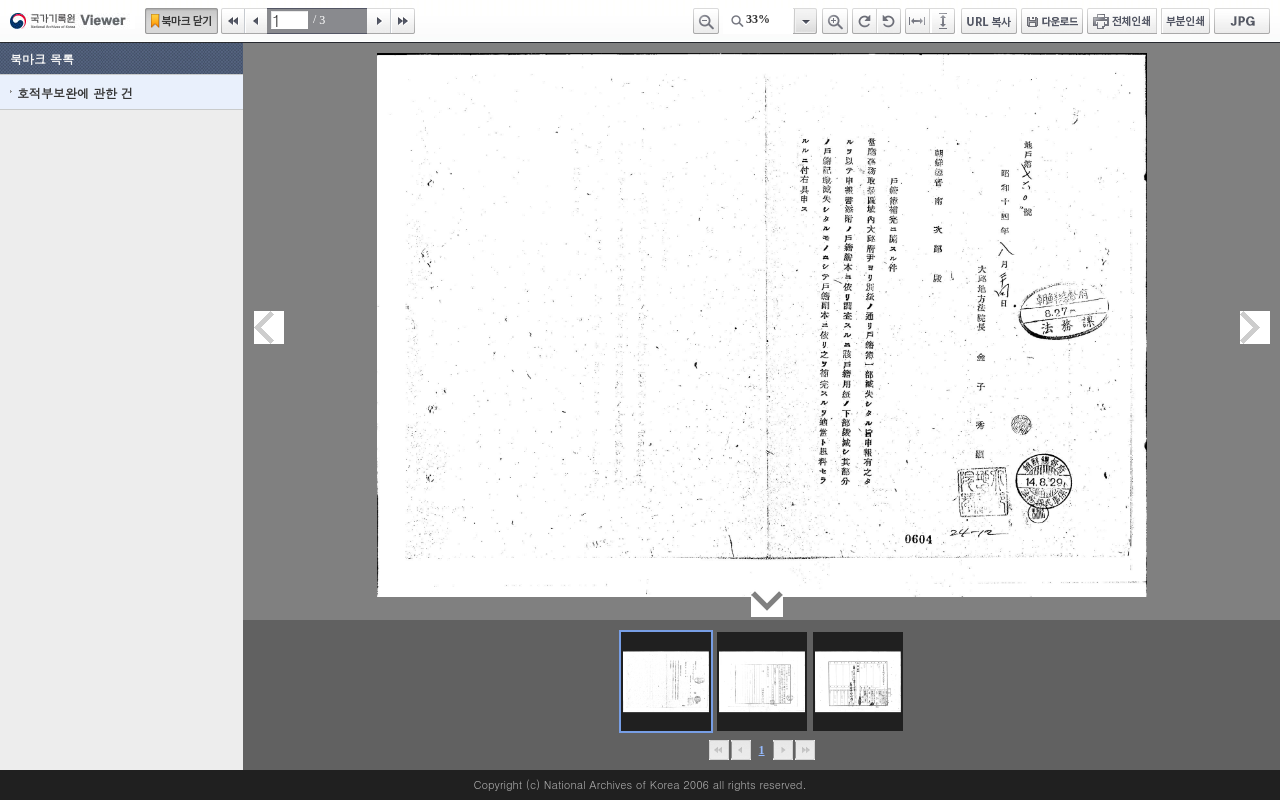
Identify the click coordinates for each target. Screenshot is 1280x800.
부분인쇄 (1185, 21)
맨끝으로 (804, 750)
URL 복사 (989, 21)
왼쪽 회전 (889, 21)
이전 (256, 21)
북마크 (181, 21)
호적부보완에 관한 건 (75, 92)
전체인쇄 (1122, 21)
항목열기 (804, 21)
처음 (233, 21)
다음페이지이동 (1255, 327)
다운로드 (1052, 21)
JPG (1242, 21)
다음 (379, 21)
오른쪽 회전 (864, 21)
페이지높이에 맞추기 (944, 21)
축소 (706, 21)
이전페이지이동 (269, 327)
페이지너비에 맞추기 (918, 21)
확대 (835, 21)
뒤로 (782, 750)
